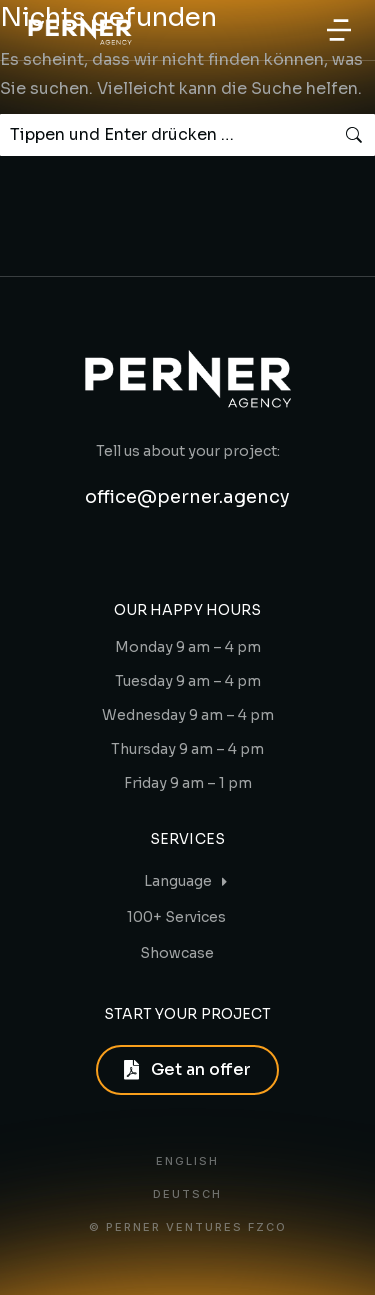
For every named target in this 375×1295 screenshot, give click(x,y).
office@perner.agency (187, 497)
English (187, 1161)
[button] (339, 30)
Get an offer (187, 1069)
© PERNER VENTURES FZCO (188, 1227)
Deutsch (187, 1194)
